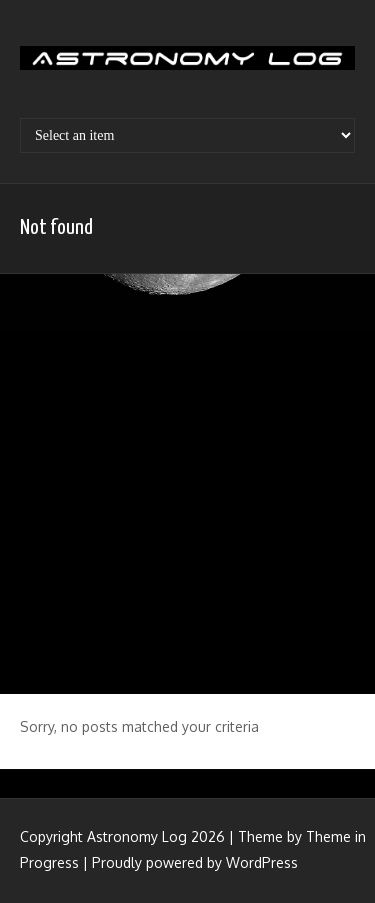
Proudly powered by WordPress (195, 862)
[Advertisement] (187, 481)
